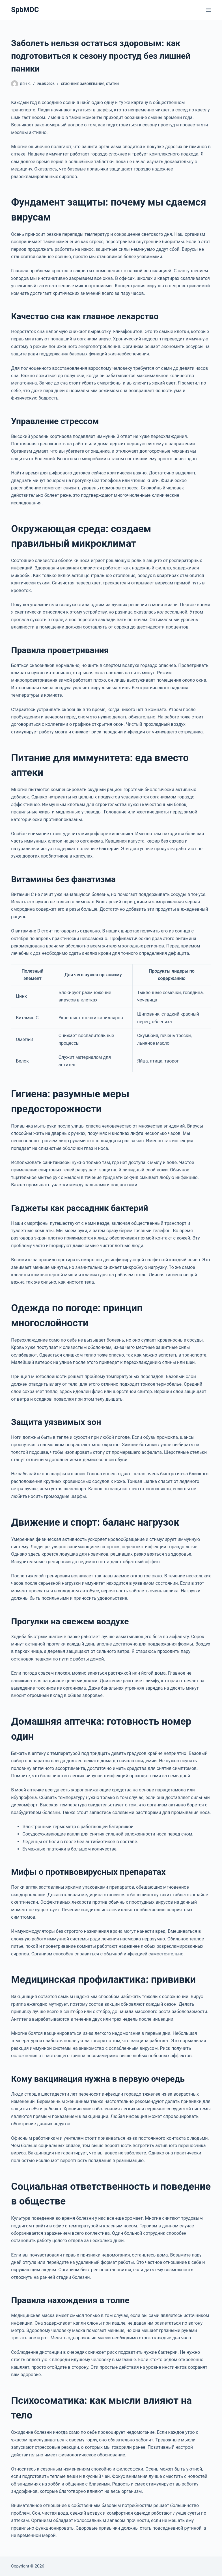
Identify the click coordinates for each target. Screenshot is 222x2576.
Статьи (112, 84)
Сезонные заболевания (82, 84)
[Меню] (208, 9)
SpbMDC (25, 10)
